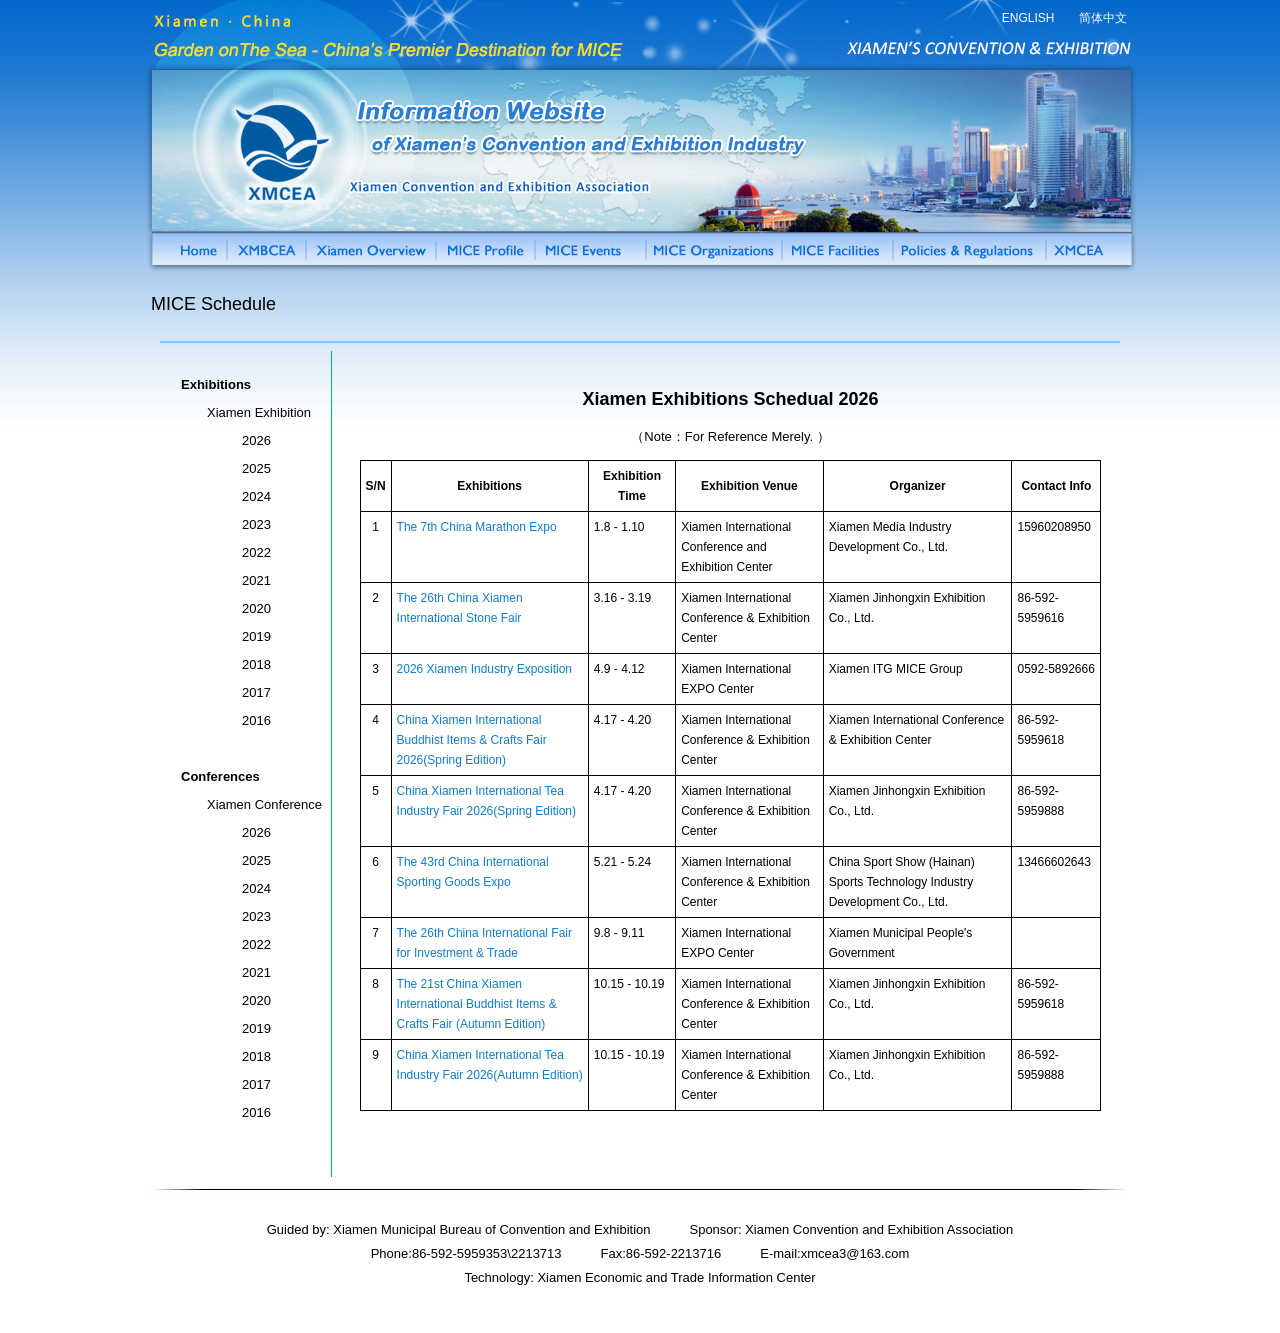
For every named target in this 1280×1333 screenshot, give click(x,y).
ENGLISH (1028, 18)
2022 (256, 552)
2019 (256, 636)
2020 (256, 608)
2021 (256, 580)
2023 (256, 524)
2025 (256, 468)
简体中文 (1103, 18)
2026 (256, 440)
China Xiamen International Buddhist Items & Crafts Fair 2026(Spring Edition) (472, 740)
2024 (256, 496)
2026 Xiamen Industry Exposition (484, 669)
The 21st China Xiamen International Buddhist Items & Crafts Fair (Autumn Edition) (477, 1004)
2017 (256, 692)
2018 (256, 664)
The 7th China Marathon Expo (477, 527)
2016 (256, 720)
